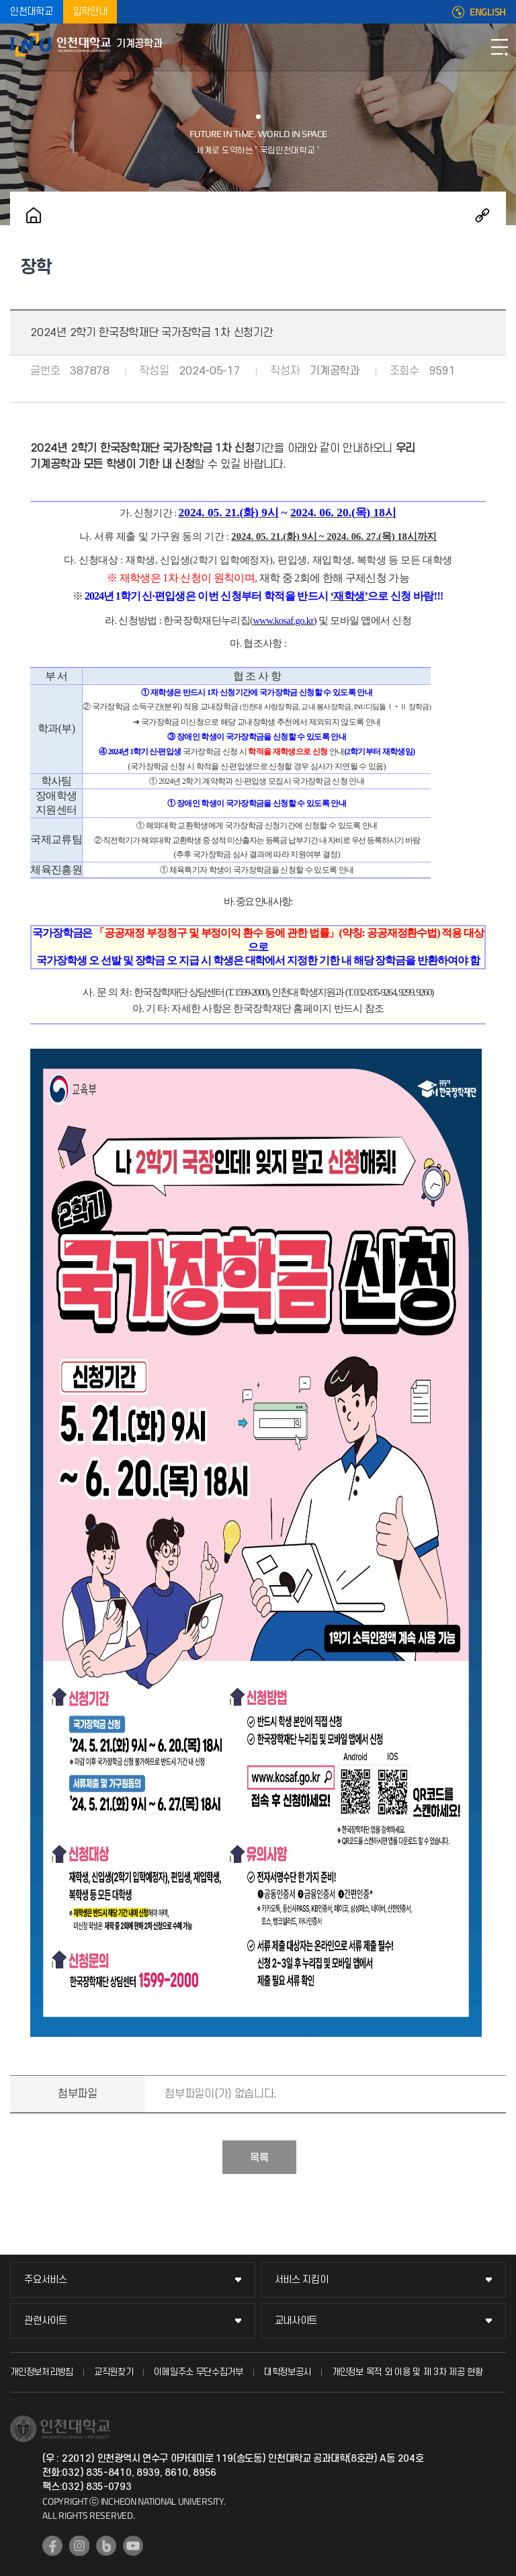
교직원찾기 (114, 2372)
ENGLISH (488, 12)
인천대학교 (31, 11)
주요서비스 (45, 2280)
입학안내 (90, 11)
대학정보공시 (287, 2372)
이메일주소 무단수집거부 (198, 2372)
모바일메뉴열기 (499, 47)
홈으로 (33, 215)
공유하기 (482, 215)
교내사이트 (296, 2321)
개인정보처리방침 (41, 2372)
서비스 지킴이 (302, 2280)
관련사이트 (45, 2321)
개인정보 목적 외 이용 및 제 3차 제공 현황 (407, 2372)
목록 (259, 2158)
